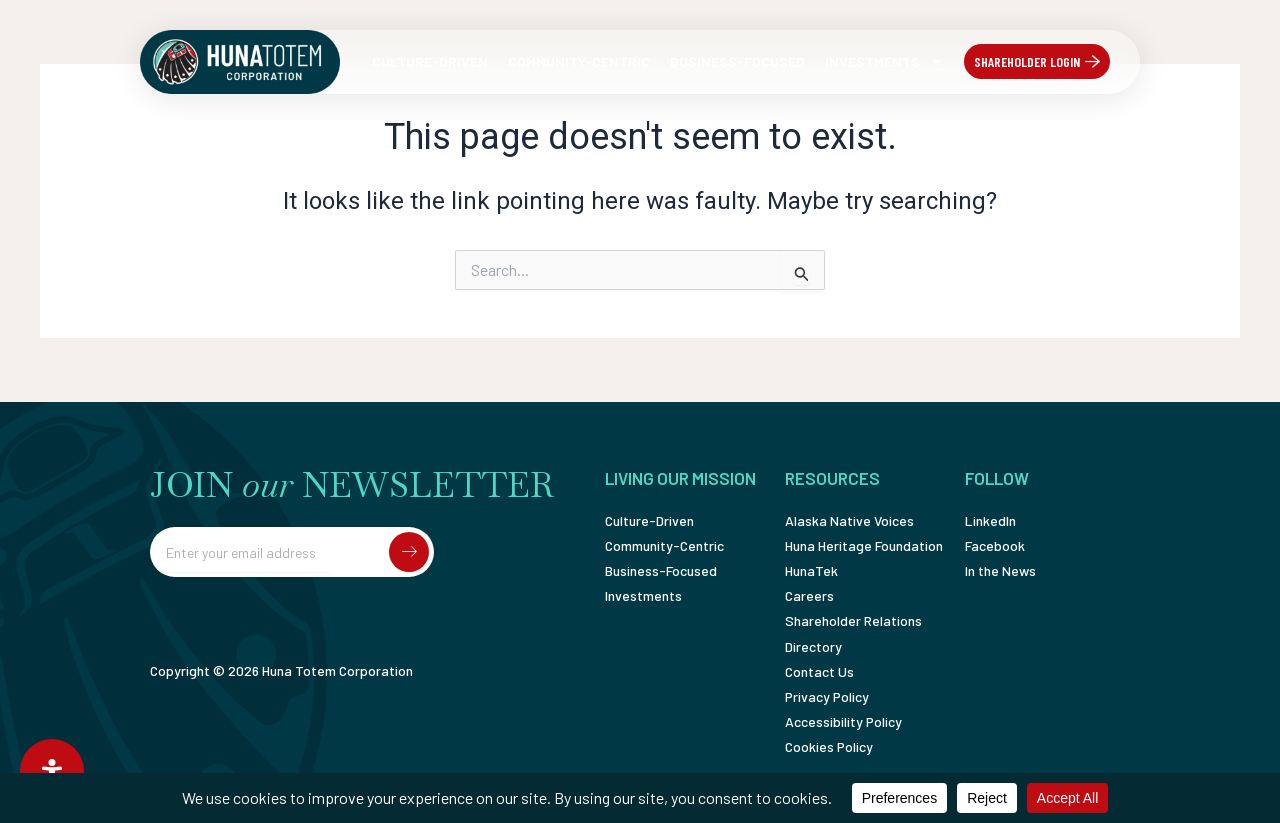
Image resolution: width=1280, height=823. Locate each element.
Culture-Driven (430, 61)
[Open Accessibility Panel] (52, 771)
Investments (884, 62)
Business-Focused (737, 61)
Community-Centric (579, 61)
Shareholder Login (1027, 61)
